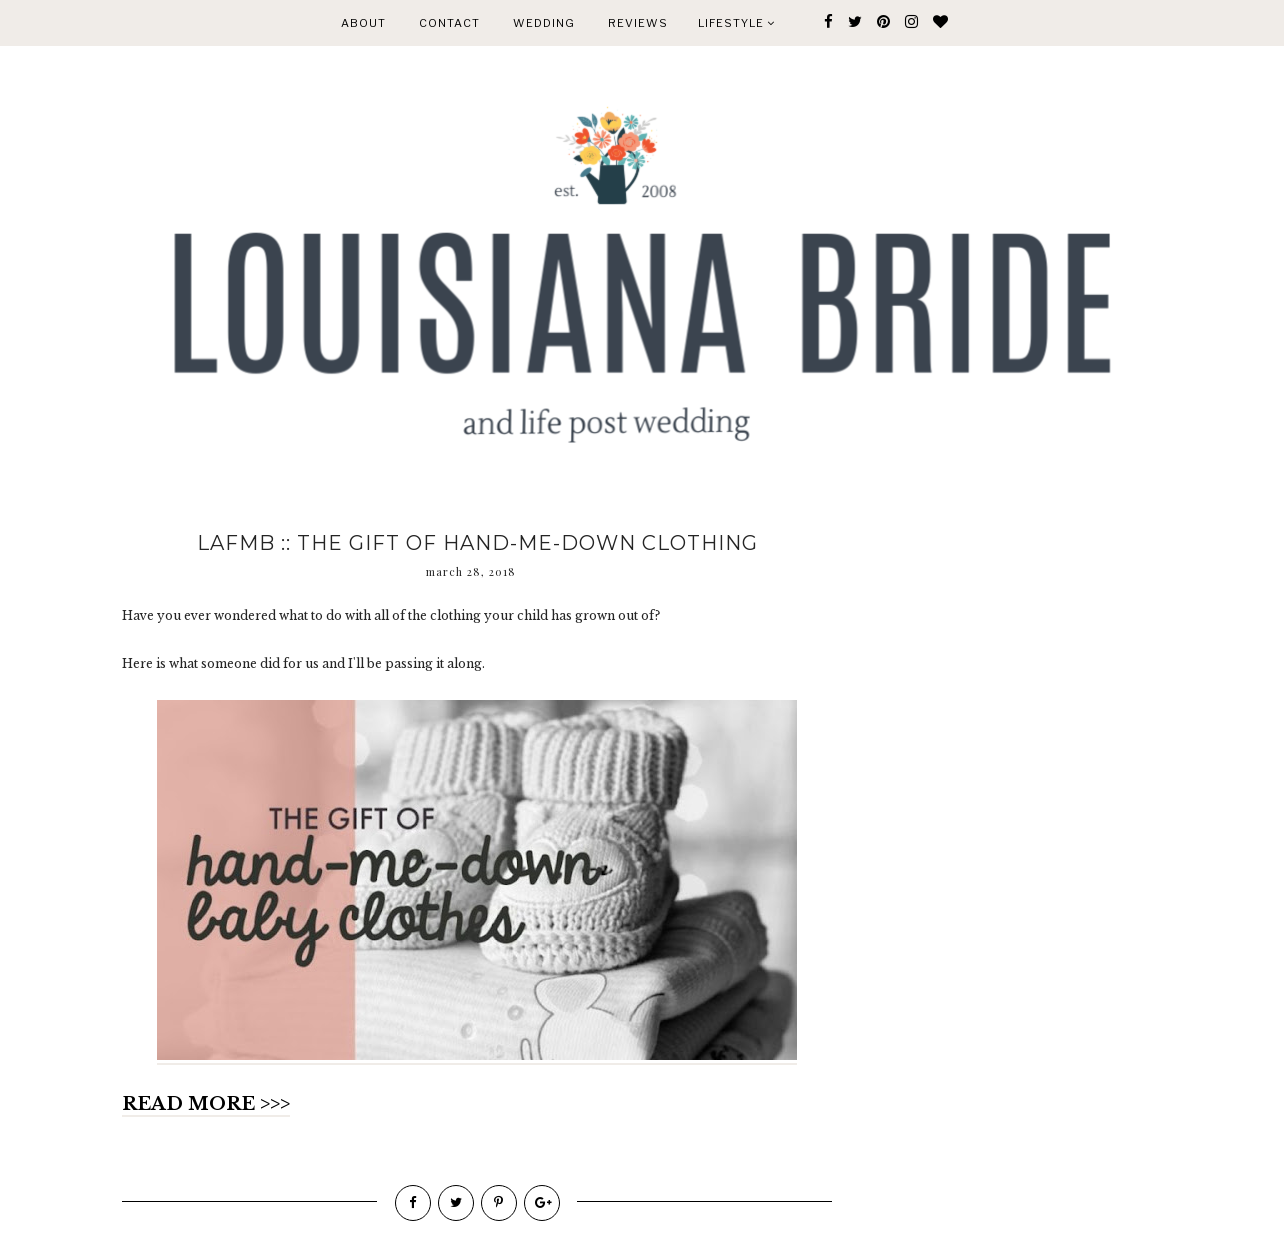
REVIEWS (638, 23)
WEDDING (544, 23)
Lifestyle (736, 23)
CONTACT (449, 23)
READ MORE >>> (206, 1104)
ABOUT (363, 23)
